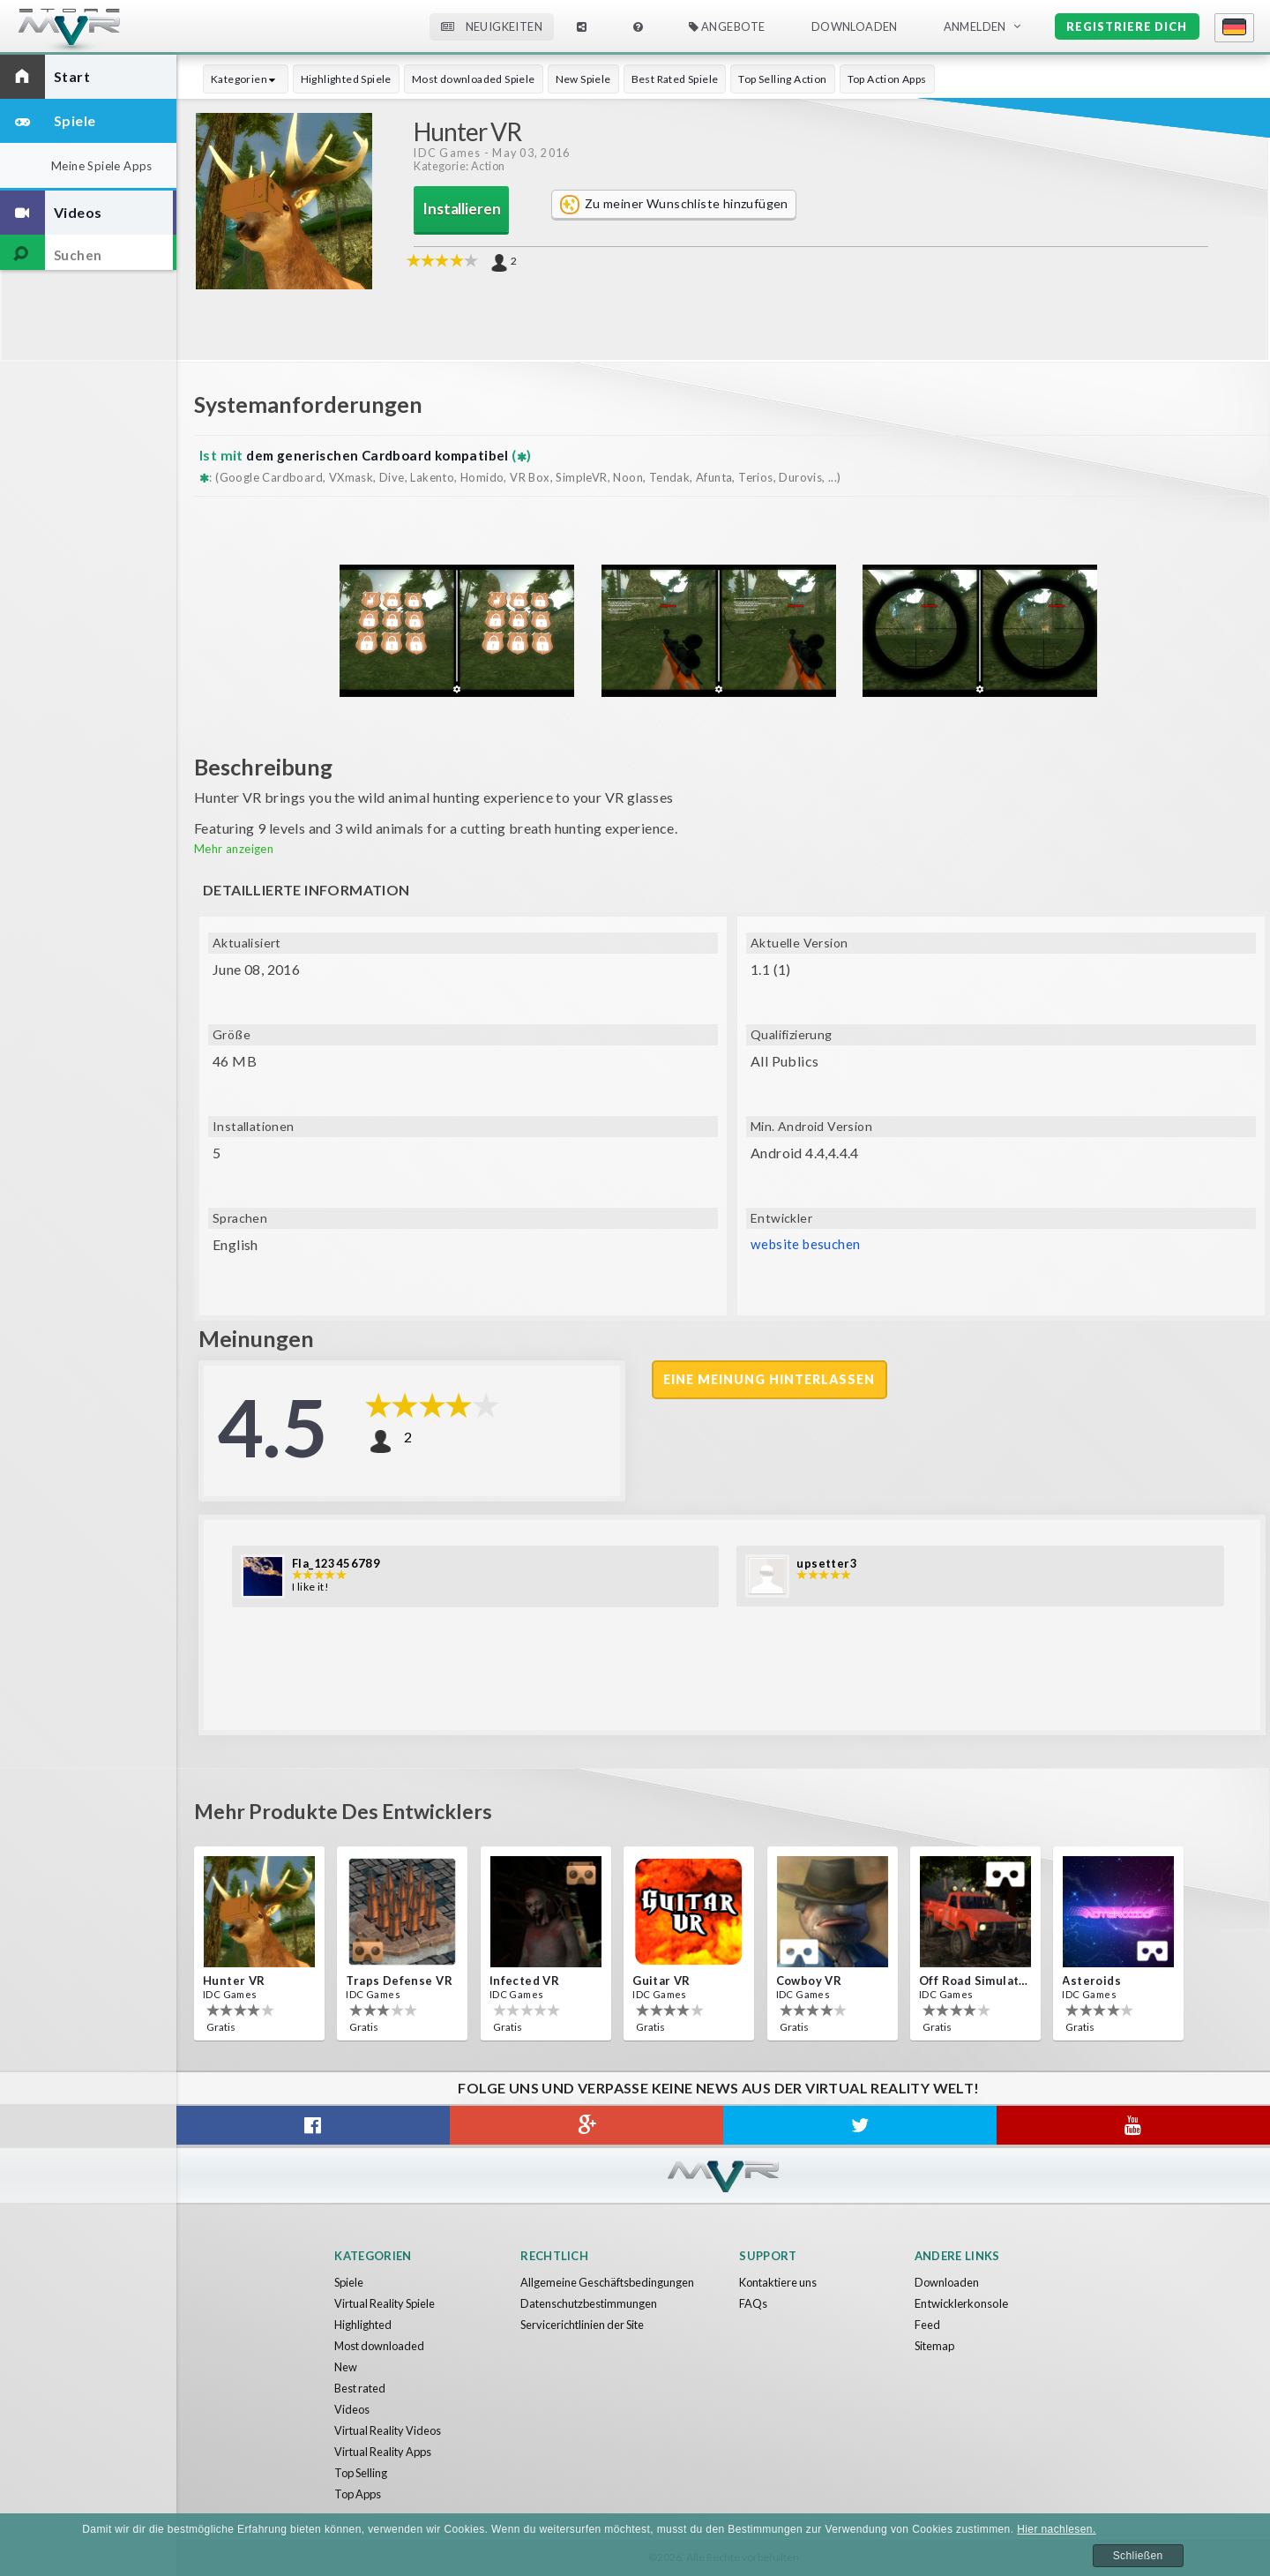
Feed (927, 2325)
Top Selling (362, 2473)
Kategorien (245, 79)
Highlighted (363, 2325)
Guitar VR (661, 1980)
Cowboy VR (809, 1980)
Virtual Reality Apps (385, 2452)
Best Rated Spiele (675, 79)
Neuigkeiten (491, 26)
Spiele (349, 2282)
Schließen (1138, 2556)
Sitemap (936, 2346)
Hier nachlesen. (1056, 2529)
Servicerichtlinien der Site (584, 2325)
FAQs (753, 2303)
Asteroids (1091, 1980)
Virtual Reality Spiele (387, 2303)
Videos (352, 2409)
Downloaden (854, 26)
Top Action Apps (887, 79)
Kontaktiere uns (779, 2282)
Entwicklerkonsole (961, 2303)
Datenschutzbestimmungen (590, 2303)
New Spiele (583, 79)
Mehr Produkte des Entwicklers (356, 1810)
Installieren (461, 209)
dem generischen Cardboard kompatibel (385, 454)
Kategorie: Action (459, 167)
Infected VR (524, 1980)
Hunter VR (234, 1980)
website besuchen (807, 1244)
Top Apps (359, 2494)
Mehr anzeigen (233, 849)
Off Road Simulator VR (973, 1980)
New (345, 2367)
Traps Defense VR (399, 1980)
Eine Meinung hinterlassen (771, 1380)
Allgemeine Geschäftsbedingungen (608, 2282)
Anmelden (975, 26)
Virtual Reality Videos (389, 2430)
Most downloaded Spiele (473, 79)
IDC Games (447, 153)
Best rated (361, 2388)
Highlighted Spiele (346, 79)
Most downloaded (382, 2346)
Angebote (727, 26)
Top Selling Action (782, 79)
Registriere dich (1126, 26)
